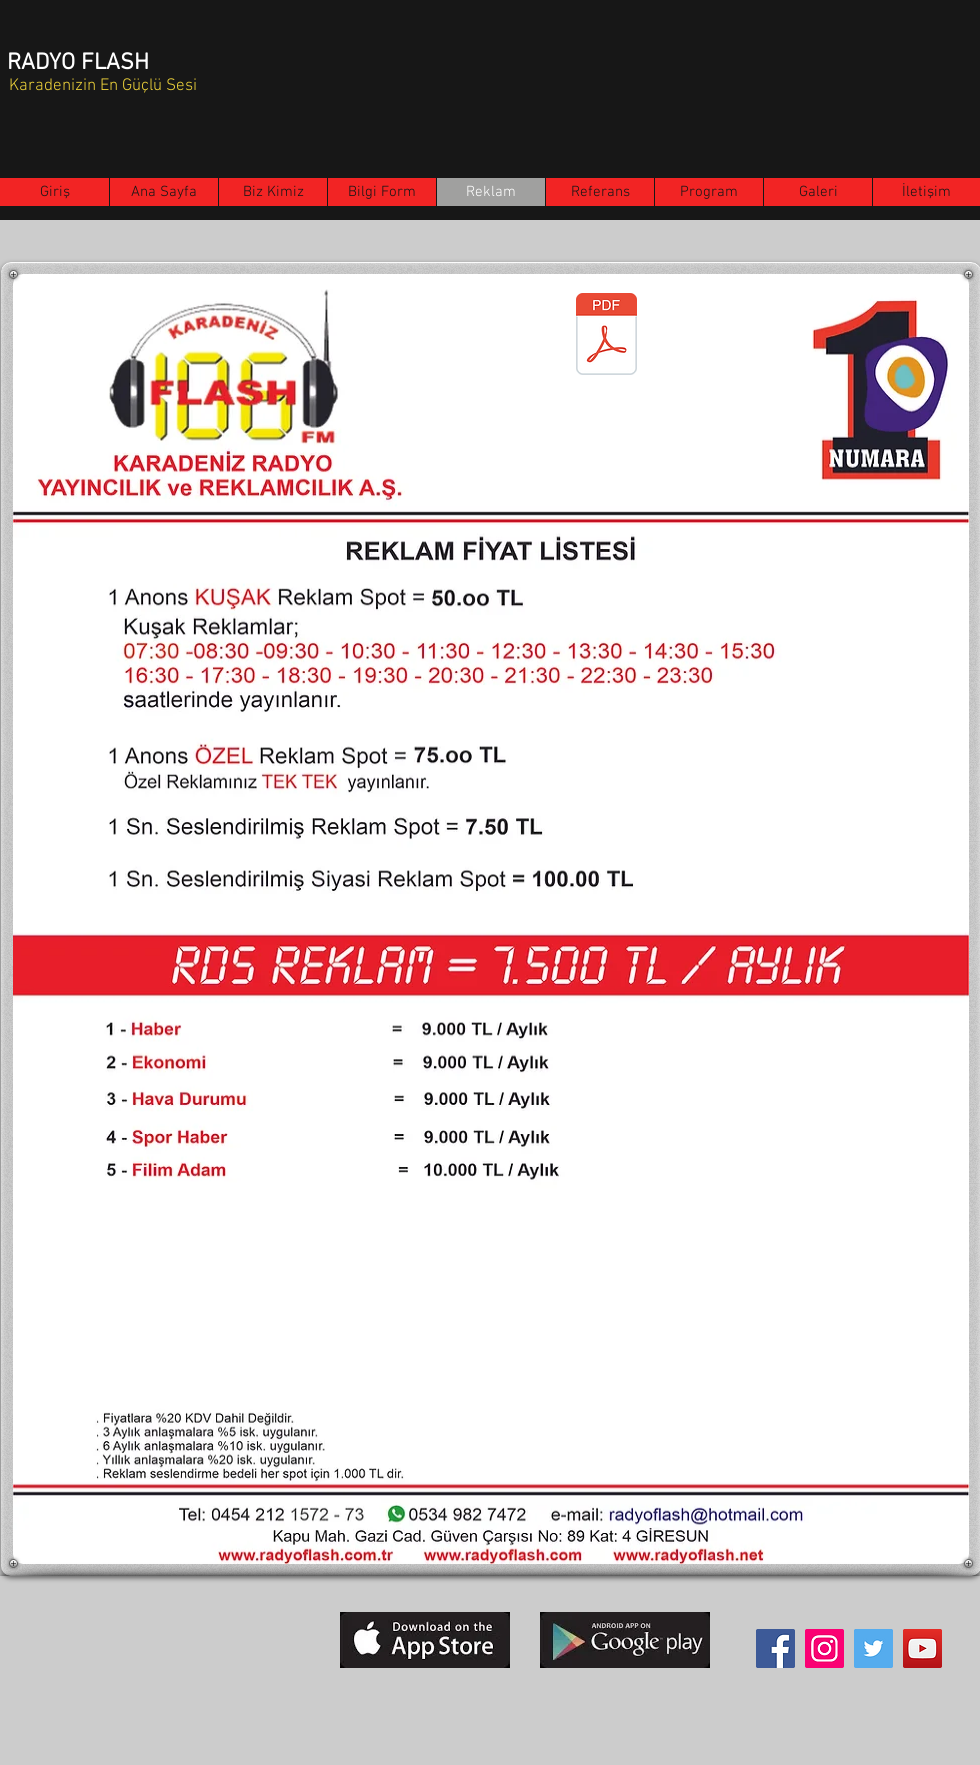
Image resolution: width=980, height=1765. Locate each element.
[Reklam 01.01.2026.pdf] (606, 336)
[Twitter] (873, 1648)
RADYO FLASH (78, 63)
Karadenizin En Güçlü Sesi (103, 86)
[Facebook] (775, 1648)
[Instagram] (824, 1648)
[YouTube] (922, 1648)
